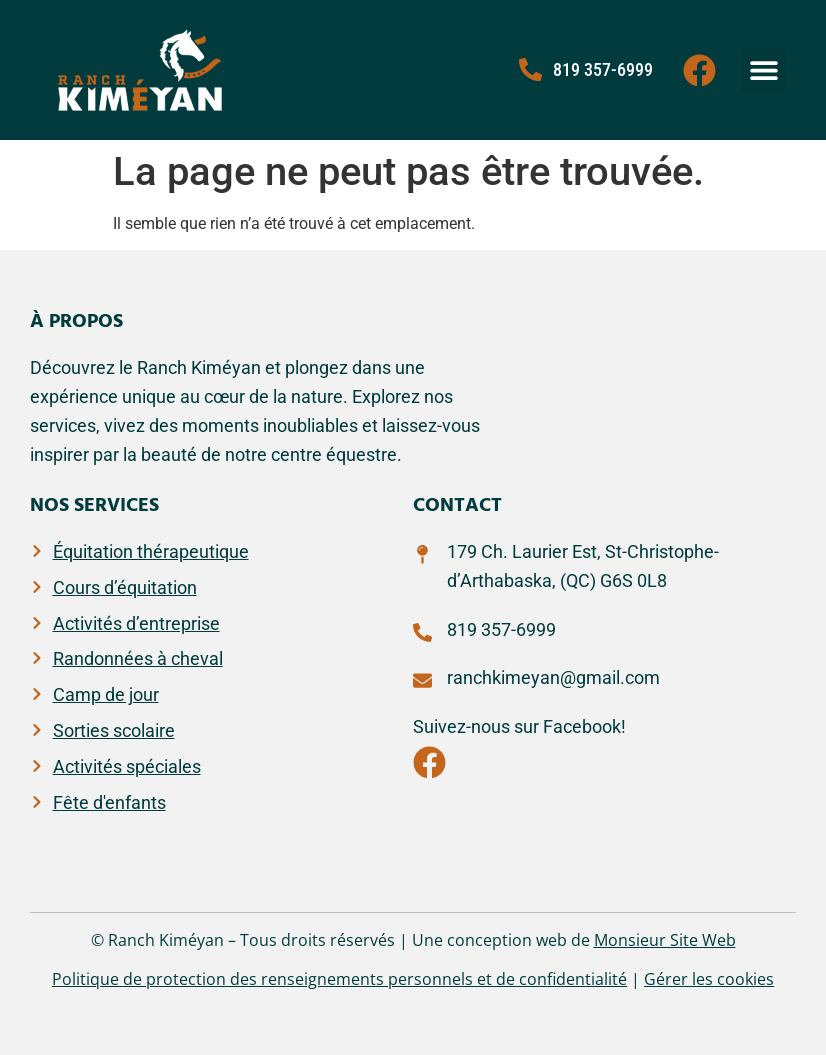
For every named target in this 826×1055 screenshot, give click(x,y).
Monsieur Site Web (665, 940)
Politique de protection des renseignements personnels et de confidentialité (339, 979)
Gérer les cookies (709, 979)
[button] (763, 70)
